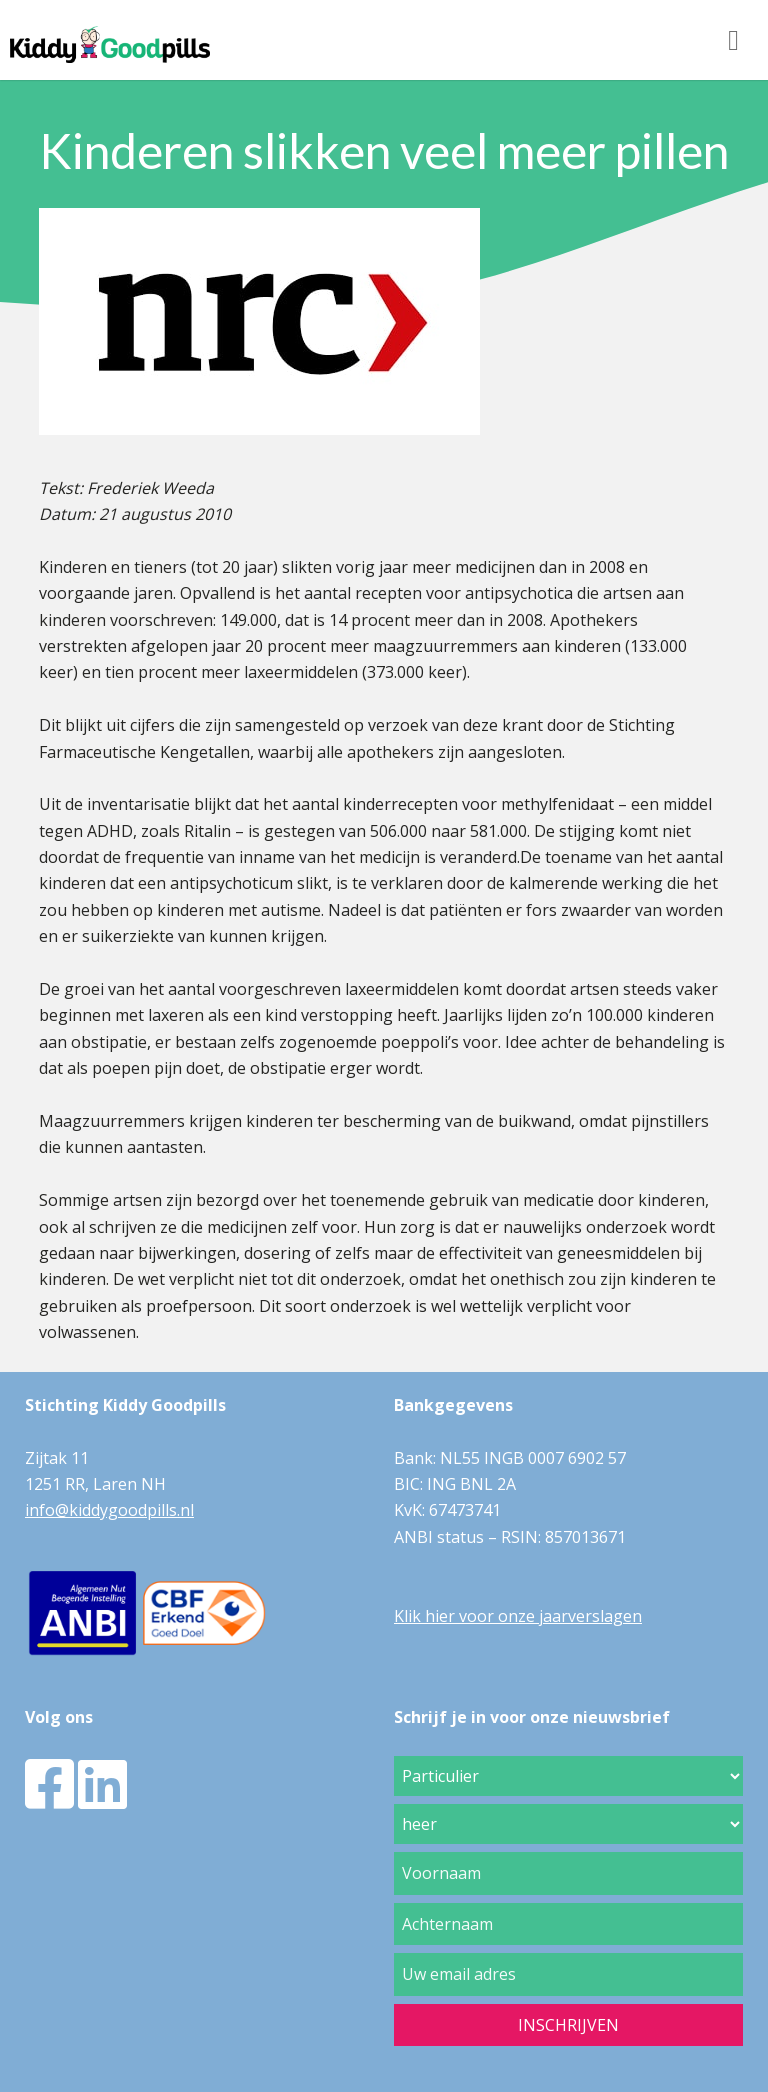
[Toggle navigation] (733, 40)
